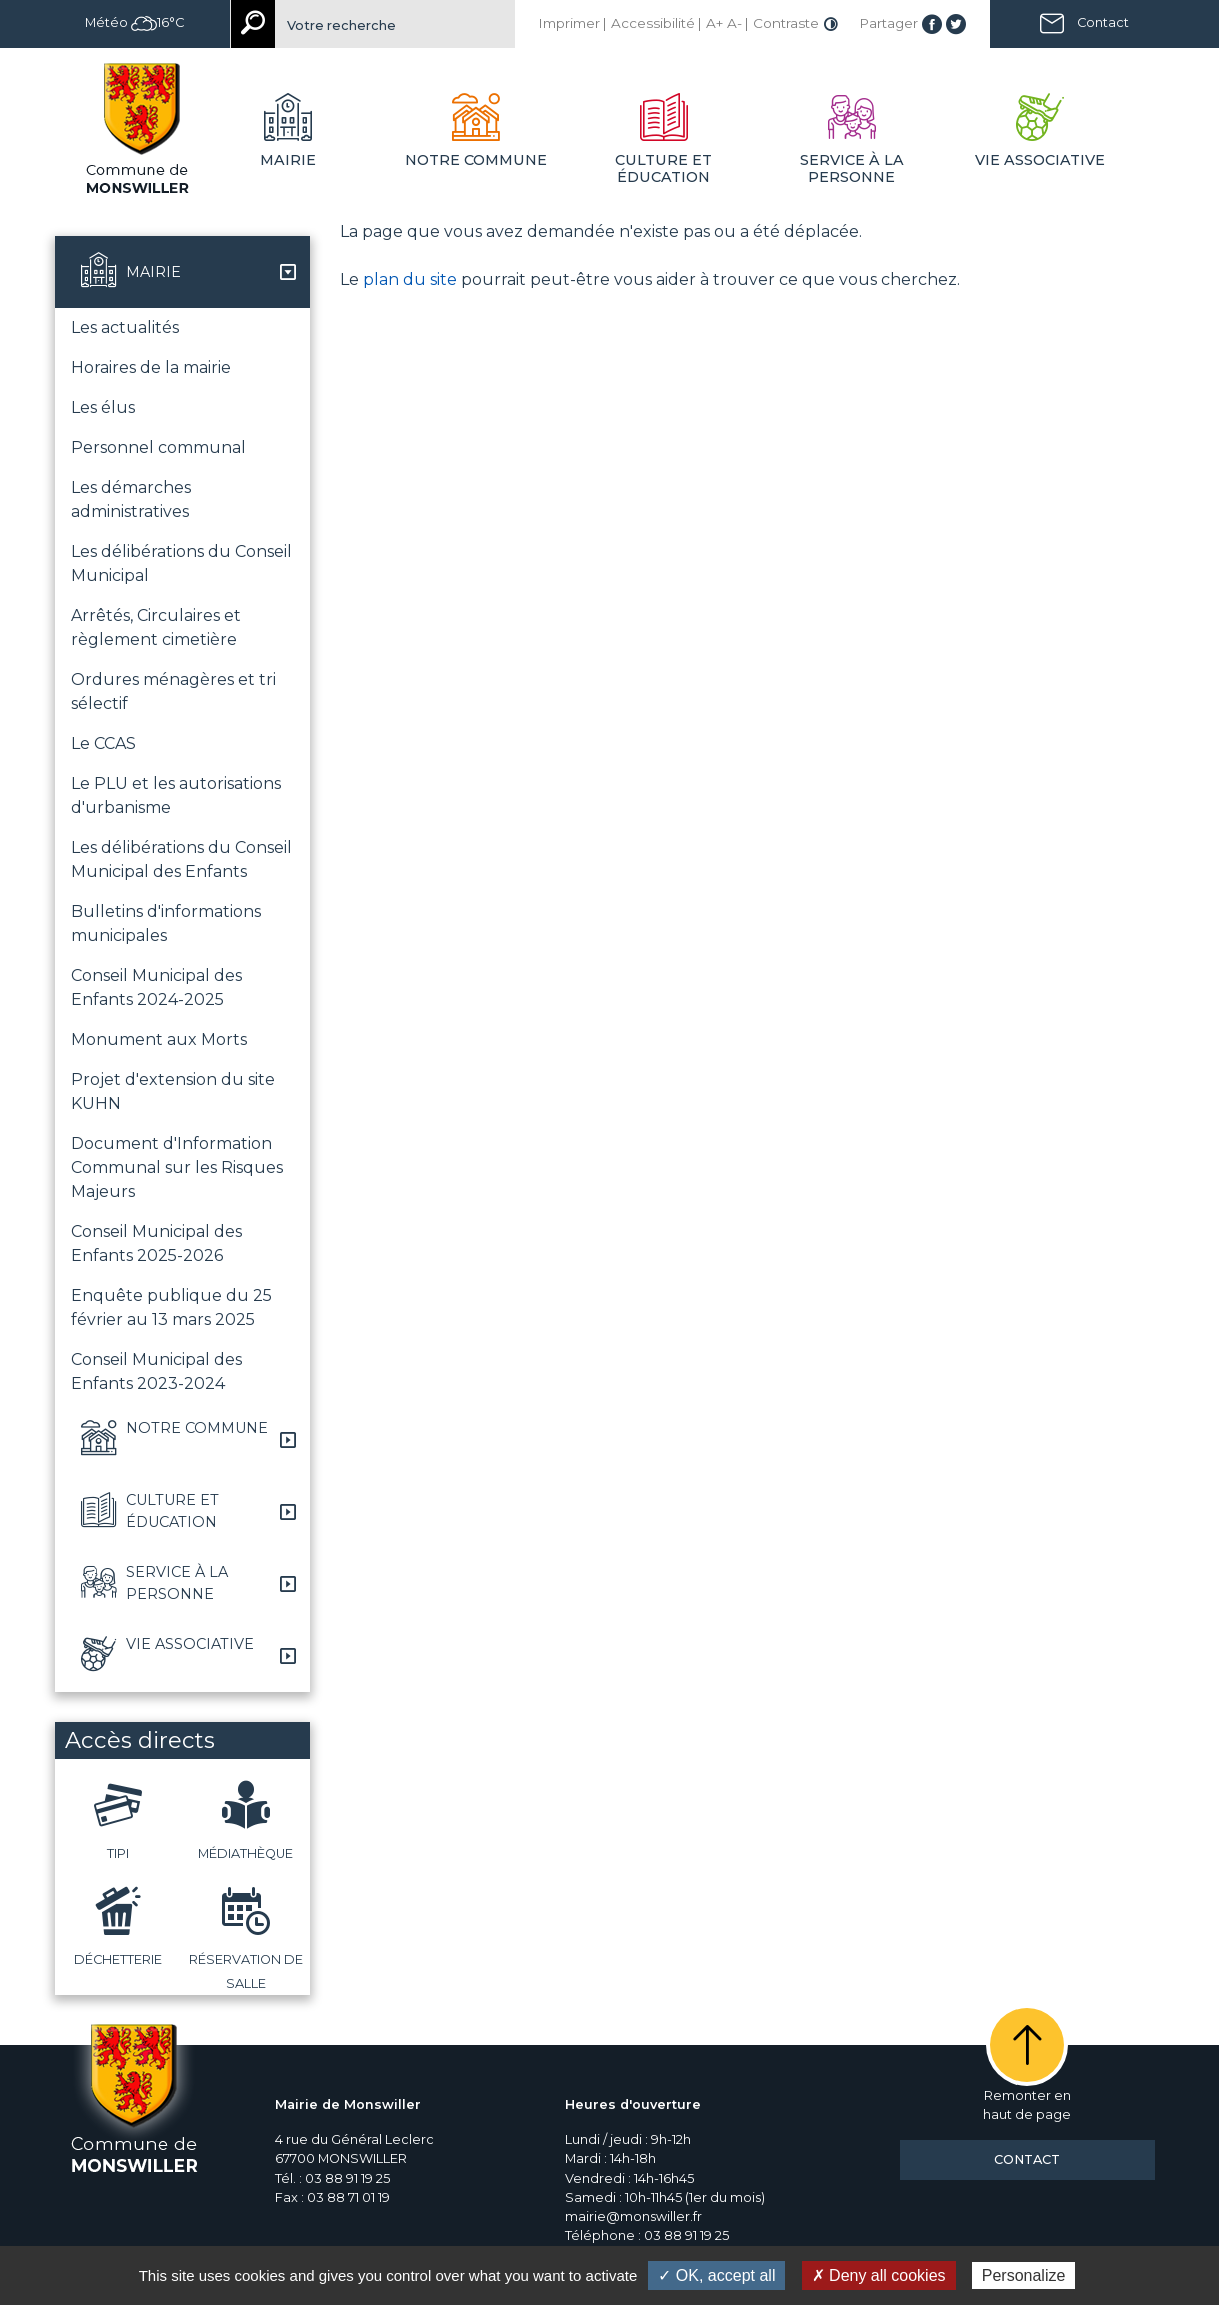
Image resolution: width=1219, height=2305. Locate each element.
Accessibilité (653, 23)
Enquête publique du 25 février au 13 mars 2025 (171, 1307)
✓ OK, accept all (716, 2275)
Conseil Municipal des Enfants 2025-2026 (156, 1243)
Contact (1103, 22)
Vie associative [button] (1040, 160)
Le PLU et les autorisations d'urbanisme (176, 795)
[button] (182, 272)
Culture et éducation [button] (663, 168)
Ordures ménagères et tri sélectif (173, 691)
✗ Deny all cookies (879, 2275)
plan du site (410, 279)
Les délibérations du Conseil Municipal (181, 563)
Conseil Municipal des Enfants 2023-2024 (156, 1371)
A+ (714, 23)
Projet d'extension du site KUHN (173, 1091)
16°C (157, 22)
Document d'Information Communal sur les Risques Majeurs (177, 1167)
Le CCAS (103, 743)
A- (734, 23)
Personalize (1024, 2275)
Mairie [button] (288, 160)
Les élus (103, 407)
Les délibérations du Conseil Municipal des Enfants (181, 859)
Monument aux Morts (159, 1039)
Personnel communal (158, 447)
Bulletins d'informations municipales (166, 923)
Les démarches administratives (131, 499)
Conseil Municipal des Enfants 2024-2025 (156, 987)
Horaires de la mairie (151, 367)
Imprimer (569, 23)
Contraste (786, 23)
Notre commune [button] (476, 160)
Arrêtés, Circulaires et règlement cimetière (156, 627)
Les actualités (125, 327)
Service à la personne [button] (852, 168)
